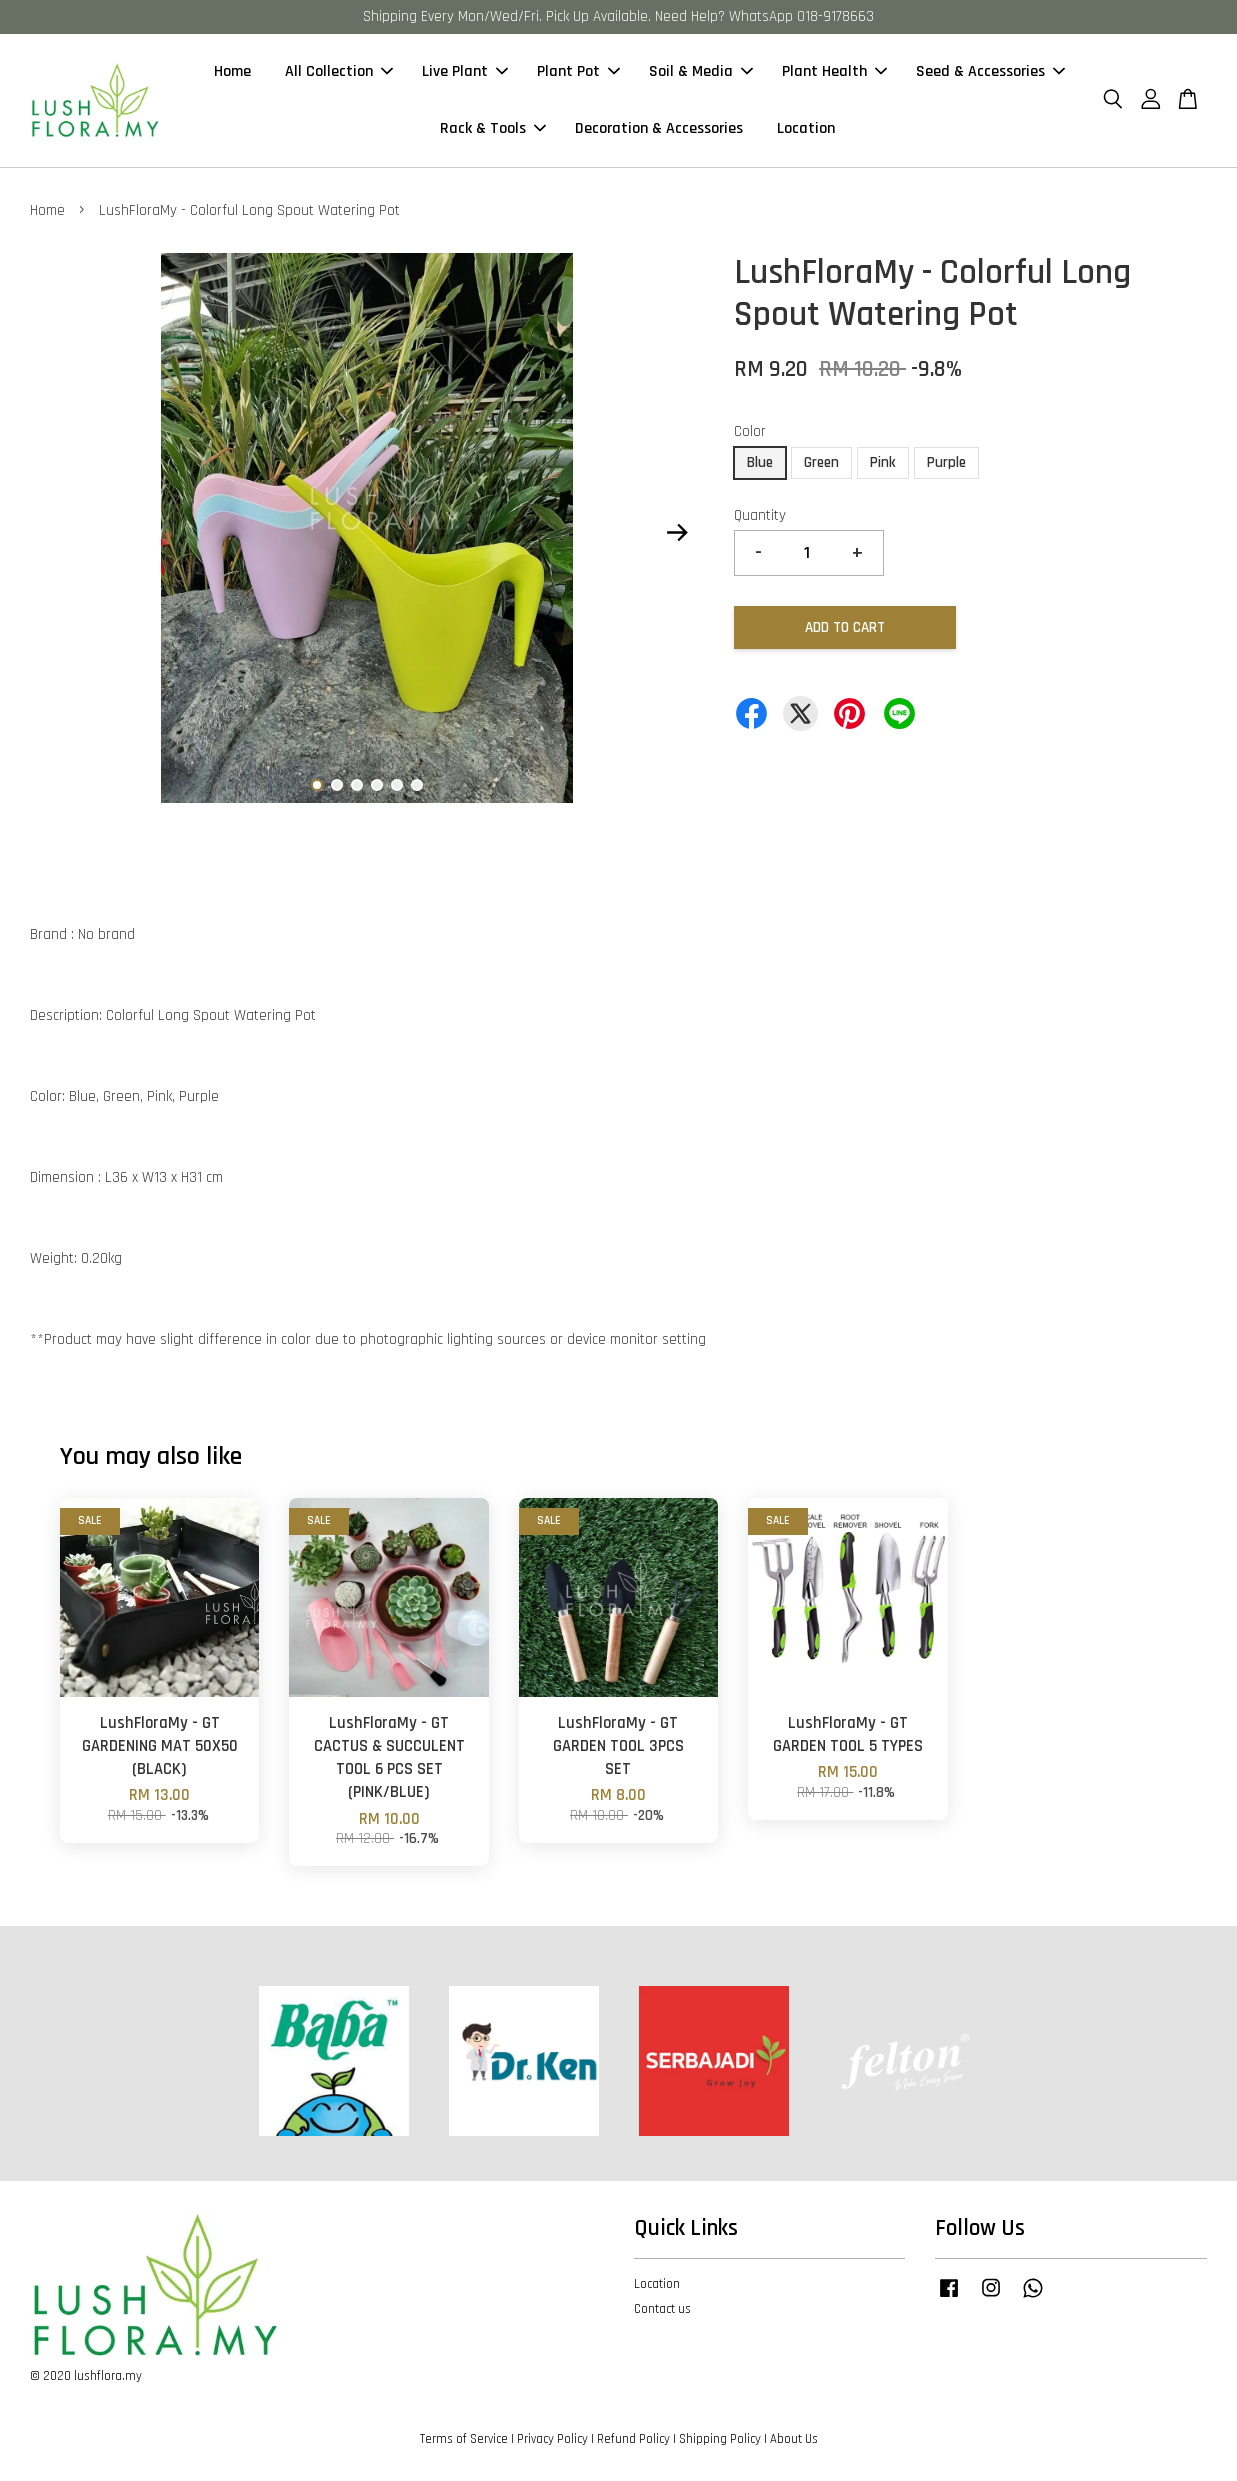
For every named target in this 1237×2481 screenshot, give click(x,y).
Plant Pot (578, 72)
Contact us (662, 2310)
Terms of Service (464, 2440)
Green (821, 463)
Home (232, 72)
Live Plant (465, 72)
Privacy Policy (552, 2440)
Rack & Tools (493, 129)
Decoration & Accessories (659, 129)
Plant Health (834, 72)
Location (806, 129)
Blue (760, 463)
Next (677, 534)
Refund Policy (633, 2440)
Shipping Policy (720, 2440)
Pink (883, 463)
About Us (794, 2440)
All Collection (339, 72)
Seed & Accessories (990, 72)
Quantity (760, 516)
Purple (946, 463)
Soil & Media (701, 72)
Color (750, 432)
